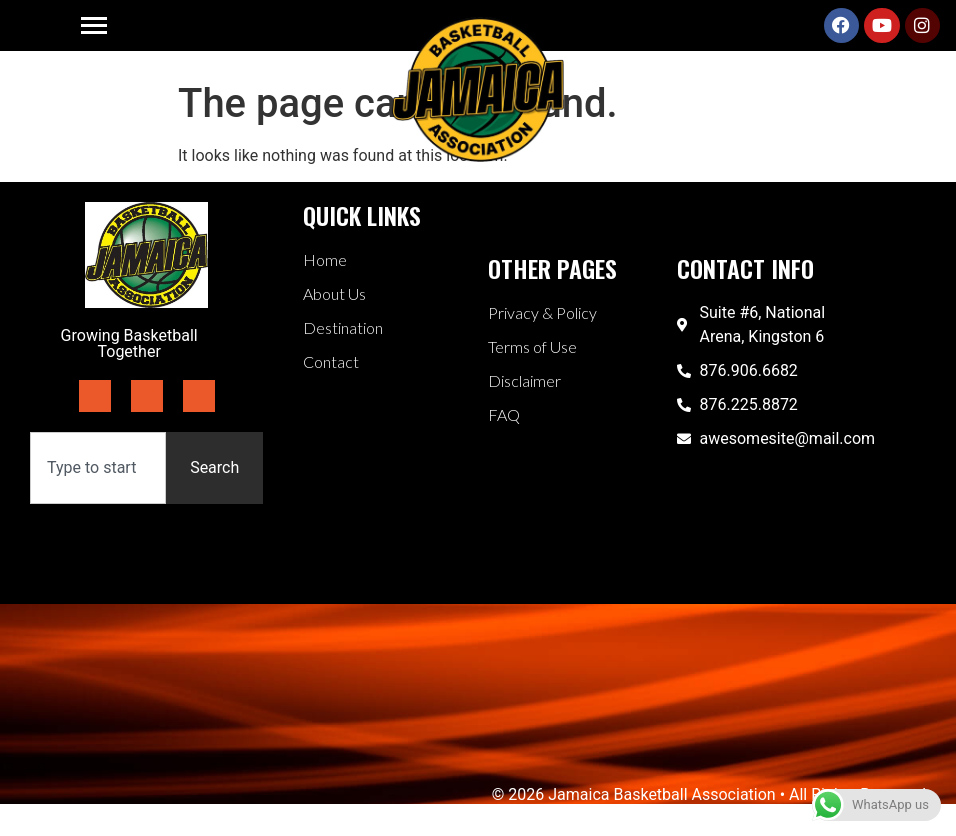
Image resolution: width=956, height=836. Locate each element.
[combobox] (98, 468)
